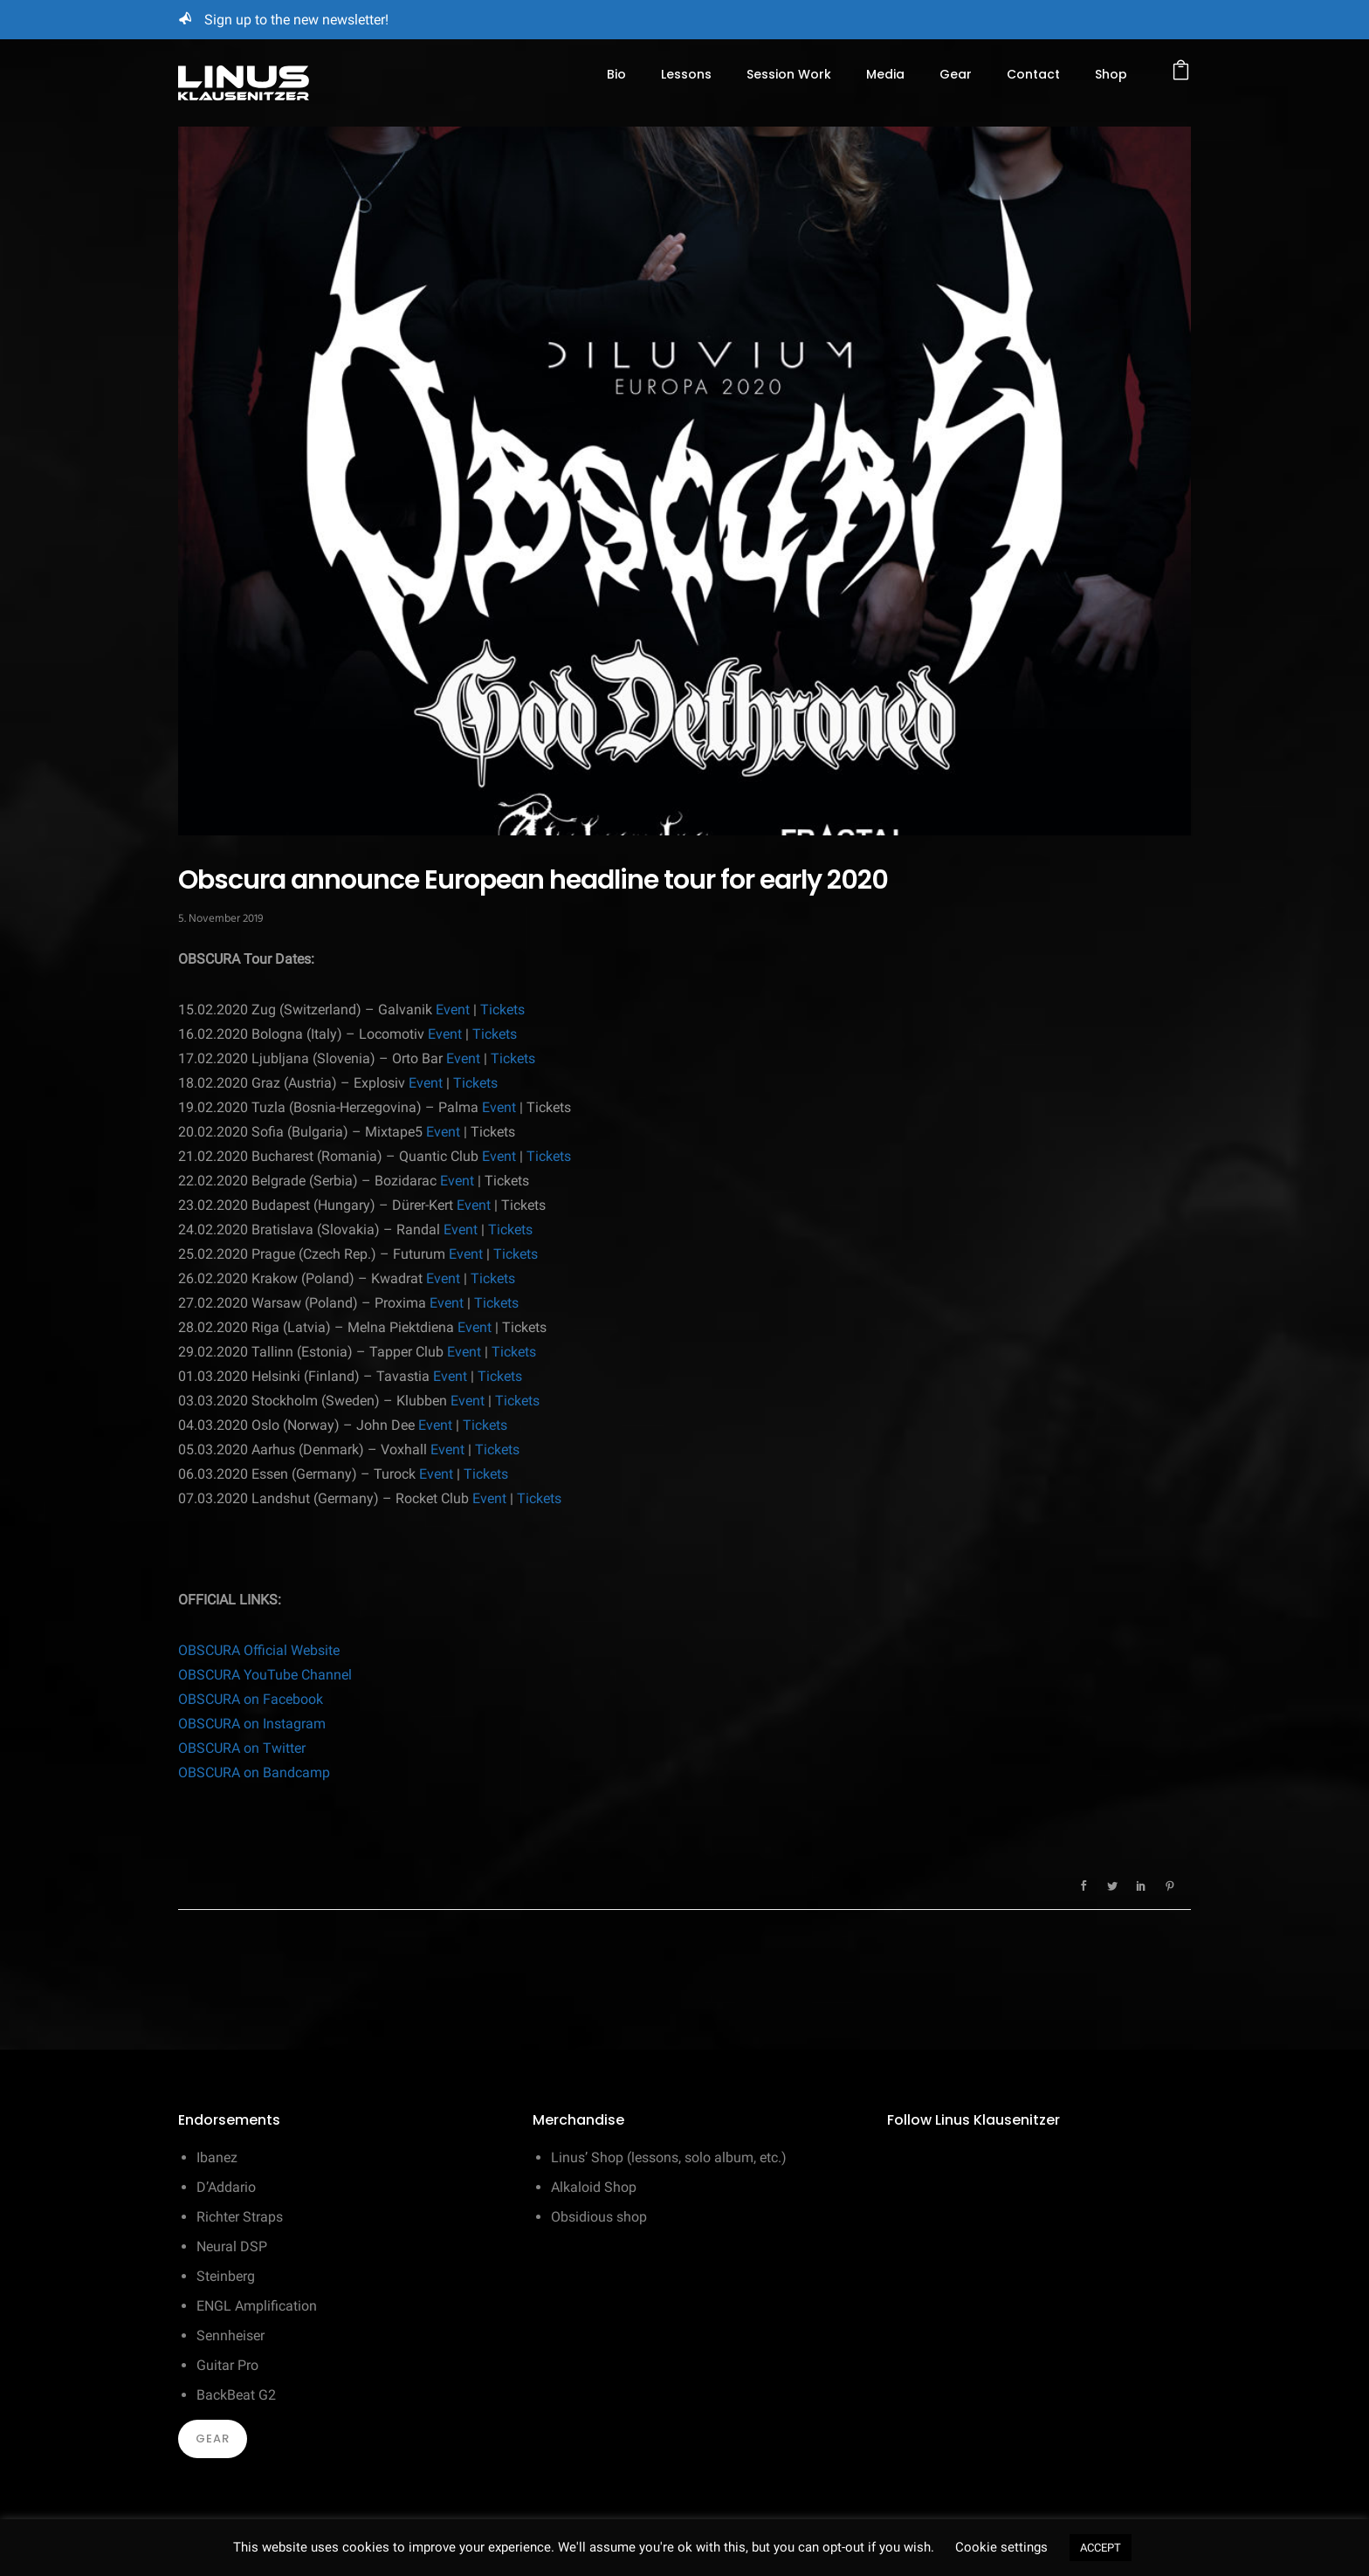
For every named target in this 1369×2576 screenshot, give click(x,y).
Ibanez (216, 2157)
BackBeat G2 (236, 2395)
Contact (1033, 74)
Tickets (502, 1009)
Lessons (686, 74)
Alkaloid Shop (593, 2187)
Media (885, 74)
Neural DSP (231, 2246)
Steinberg (225, 2276)
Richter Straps (239, 2216)
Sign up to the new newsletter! (296, 19)
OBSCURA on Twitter (242, 1748)
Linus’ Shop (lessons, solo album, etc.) (669, 2157)
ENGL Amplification (256, 2306)
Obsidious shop (599, 2216)
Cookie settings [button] (1001, 2547)
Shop (1111, 74)
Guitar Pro (227, 2365)
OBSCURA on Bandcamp (254, 1772)
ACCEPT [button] (1100, 2547)
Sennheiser (230, 2335)
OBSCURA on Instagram (252, 1723)
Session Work (788, 74)
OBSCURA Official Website (259, 1650)
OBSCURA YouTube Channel (265, 1674)
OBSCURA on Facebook (250, 1699)
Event (453, 1009)
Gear (955, 74)
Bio (616, 74)
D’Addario (226, 2187)
